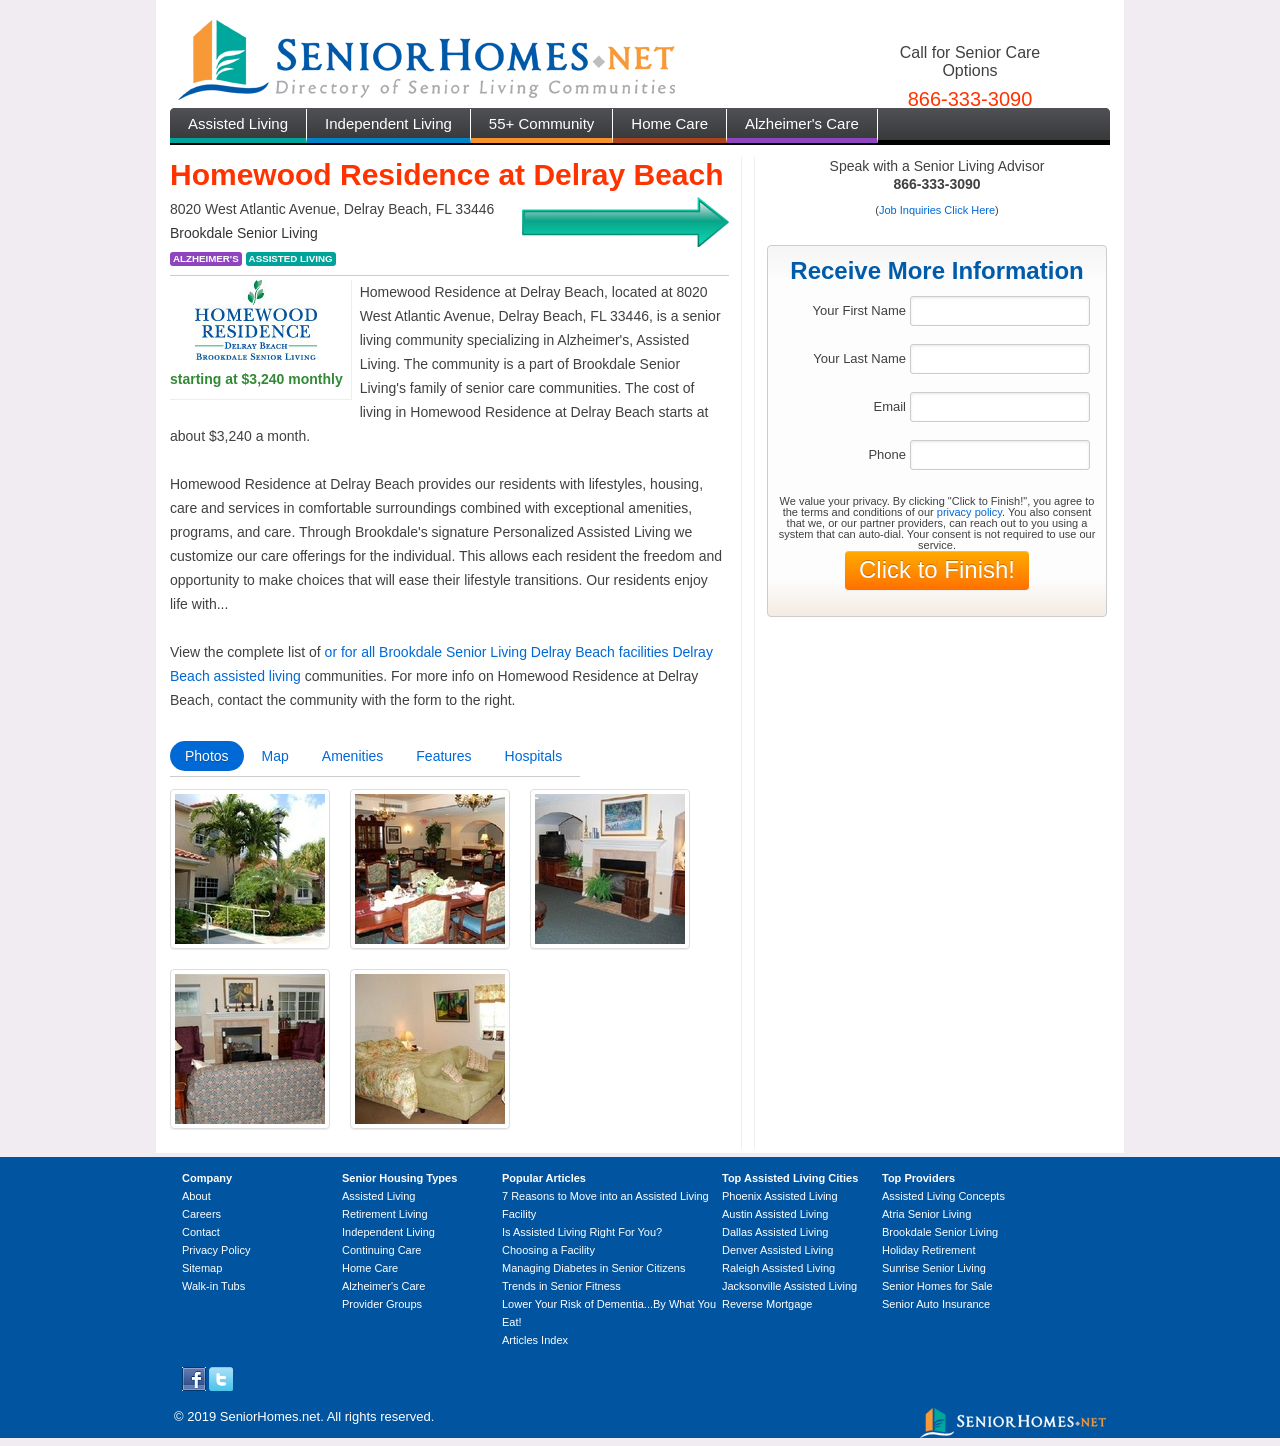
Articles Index (535, 1340)
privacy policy (969, 512)
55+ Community (541, 123)
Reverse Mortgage (767, 1304)
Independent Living (388, 123)
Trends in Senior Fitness (561, 1286)
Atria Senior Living (926, 1214)
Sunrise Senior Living (934, 1268)
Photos (207, 756)
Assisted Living (238, 123)
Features (443, 756)
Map (275, 756)
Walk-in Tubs (213, 1286)
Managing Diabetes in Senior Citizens (593, 1268)
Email (889, 406)
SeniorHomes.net (270, 1416)
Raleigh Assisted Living (778, 1268)
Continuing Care (382, 1250)
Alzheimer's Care (802, 123)
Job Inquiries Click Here (937, 210)
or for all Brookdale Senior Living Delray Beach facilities (497, 652)
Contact (201, 1232)
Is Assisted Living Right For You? (582, 1232)
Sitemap (202, 1268)
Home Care (669, 123)
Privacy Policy (216, 1250)
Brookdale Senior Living (940, 1232)
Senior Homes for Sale (937, 1286)
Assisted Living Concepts (943, 1196)
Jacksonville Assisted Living (789, 1286)
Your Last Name (859, 358)
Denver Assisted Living (777, 1250)
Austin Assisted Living (775, 1214)
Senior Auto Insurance (936, 1304)
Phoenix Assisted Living (780, 1196)
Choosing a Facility (548, 1250)
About (196, 1196)
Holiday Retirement (929, 1250)
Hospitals (534, 756)
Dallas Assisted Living (775, 1232)
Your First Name (859, 310)
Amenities (352, 756)
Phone (887, 454)
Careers (201, 1214)
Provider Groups (382, 1304)
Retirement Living (385, 1214)
